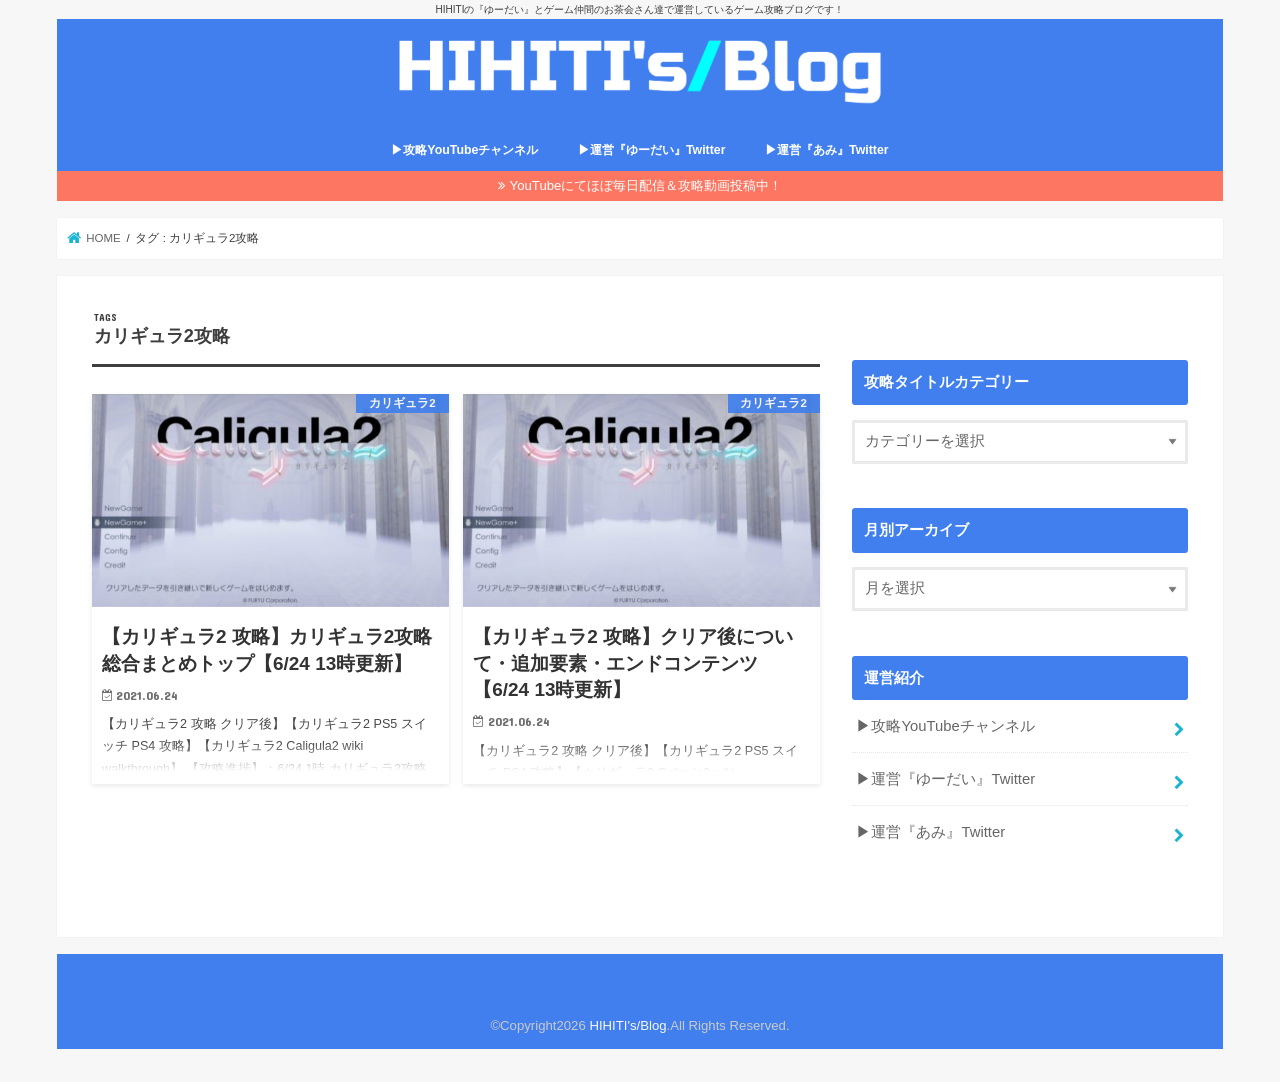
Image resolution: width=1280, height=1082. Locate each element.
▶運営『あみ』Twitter (827, 150)
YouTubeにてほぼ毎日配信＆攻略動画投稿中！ (646, 185)
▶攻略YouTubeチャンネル (464, 150)
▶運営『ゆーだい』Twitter (652, 150)
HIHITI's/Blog (627, 1025)
